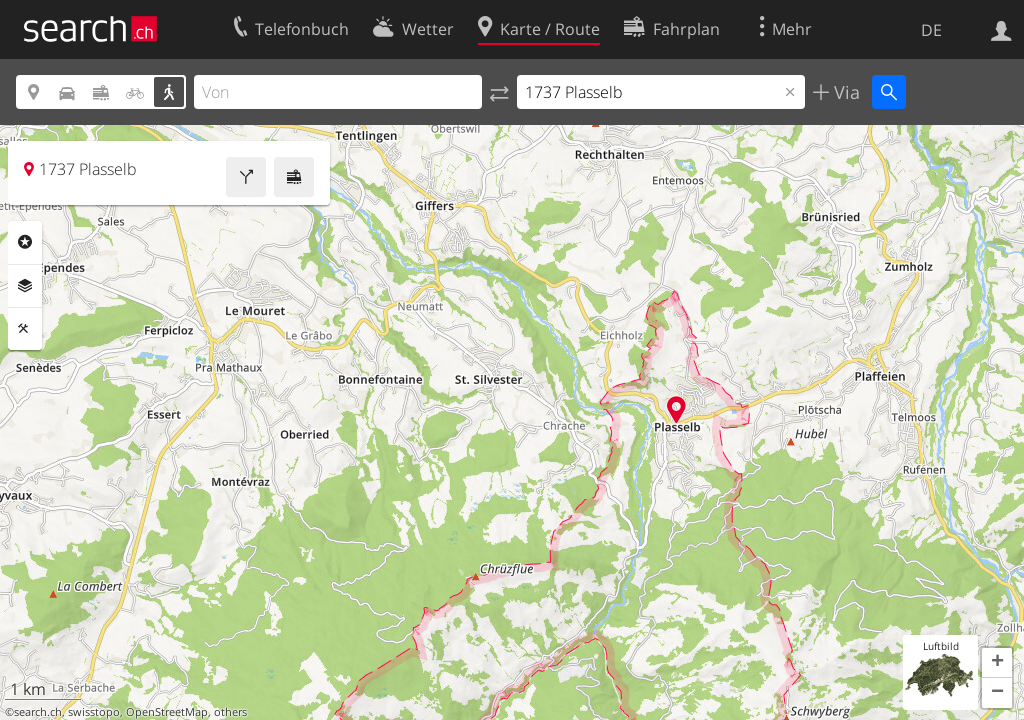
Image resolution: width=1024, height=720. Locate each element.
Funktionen (25, 329)
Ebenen (25, 286)
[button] (997, 663)
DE (931, 30)
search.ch (38, 712)
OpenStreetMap (167, 712)
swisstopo (94, 712)
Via (844, 92)
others (230, 712)
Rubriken (25, 242)
